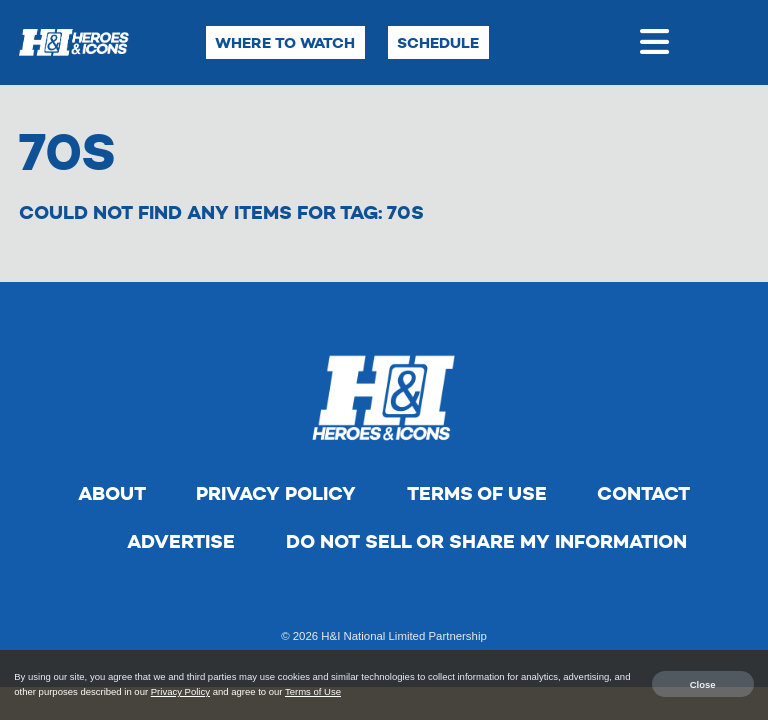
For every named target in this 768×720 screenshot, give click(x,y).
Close (703, 683)
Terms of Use (477, 493)
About (112, 493)
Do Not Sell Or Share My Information (486, 541)
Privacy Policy (276, 493)
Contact (643, 493)
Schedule (438, 42)
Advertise (181, 541)
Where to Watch (285, 42)
